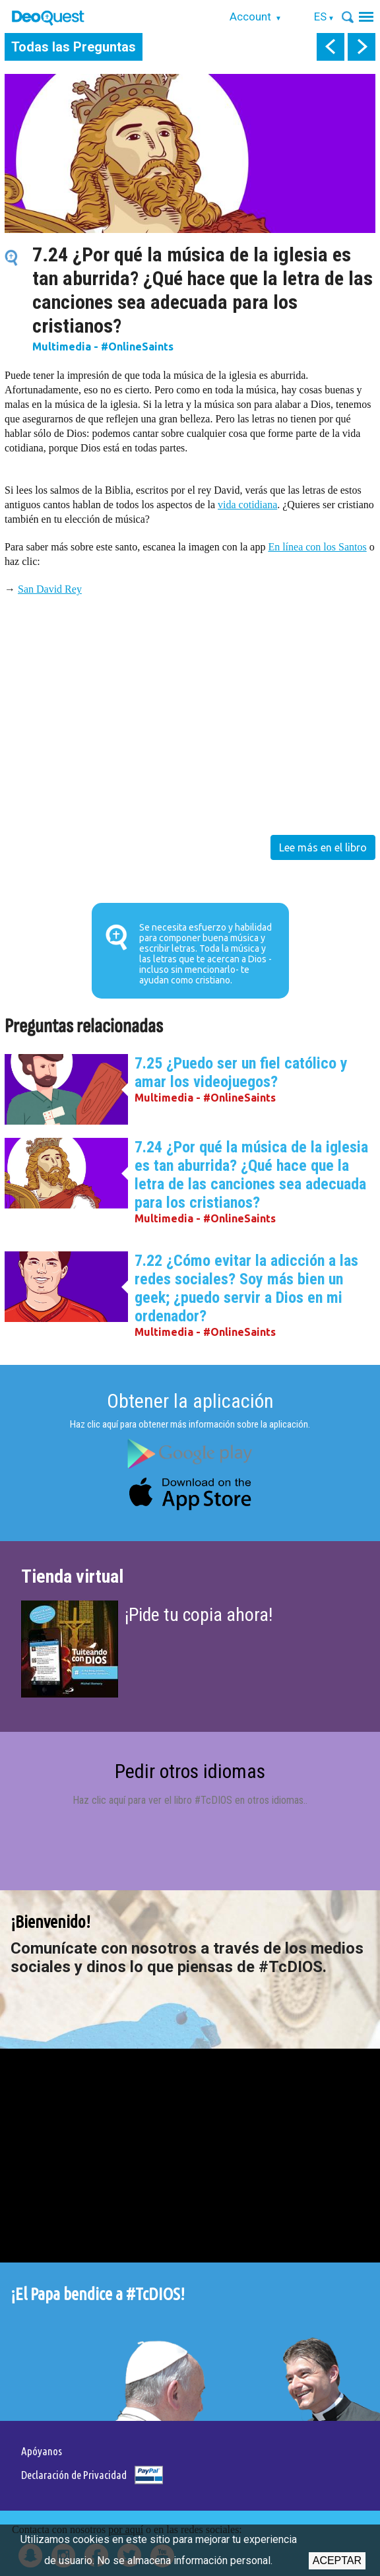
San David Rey (50, 589)
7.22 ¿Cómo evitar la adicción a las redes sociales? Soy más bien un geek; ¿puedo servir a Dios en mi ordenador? (246, 1288)
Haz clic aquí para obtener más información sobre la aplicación (189, 1424)
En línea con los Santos (317, 546)
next (361, 47)
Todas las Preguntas (73, 47)
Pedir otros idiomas (190, 1771)
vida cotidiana (247, 504)
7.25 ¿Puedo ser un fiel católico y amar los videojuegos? (241, 1072)
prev (330, 47)
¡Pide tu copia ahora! (198, 1615)
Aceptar (337, 2560)
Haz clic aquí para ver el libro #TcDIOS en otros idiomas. (189, 1800)
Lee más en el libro (323, 847)
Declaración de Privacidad (74, 2474)
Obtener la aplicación (190, 1400)
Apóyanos (41, 2451)
